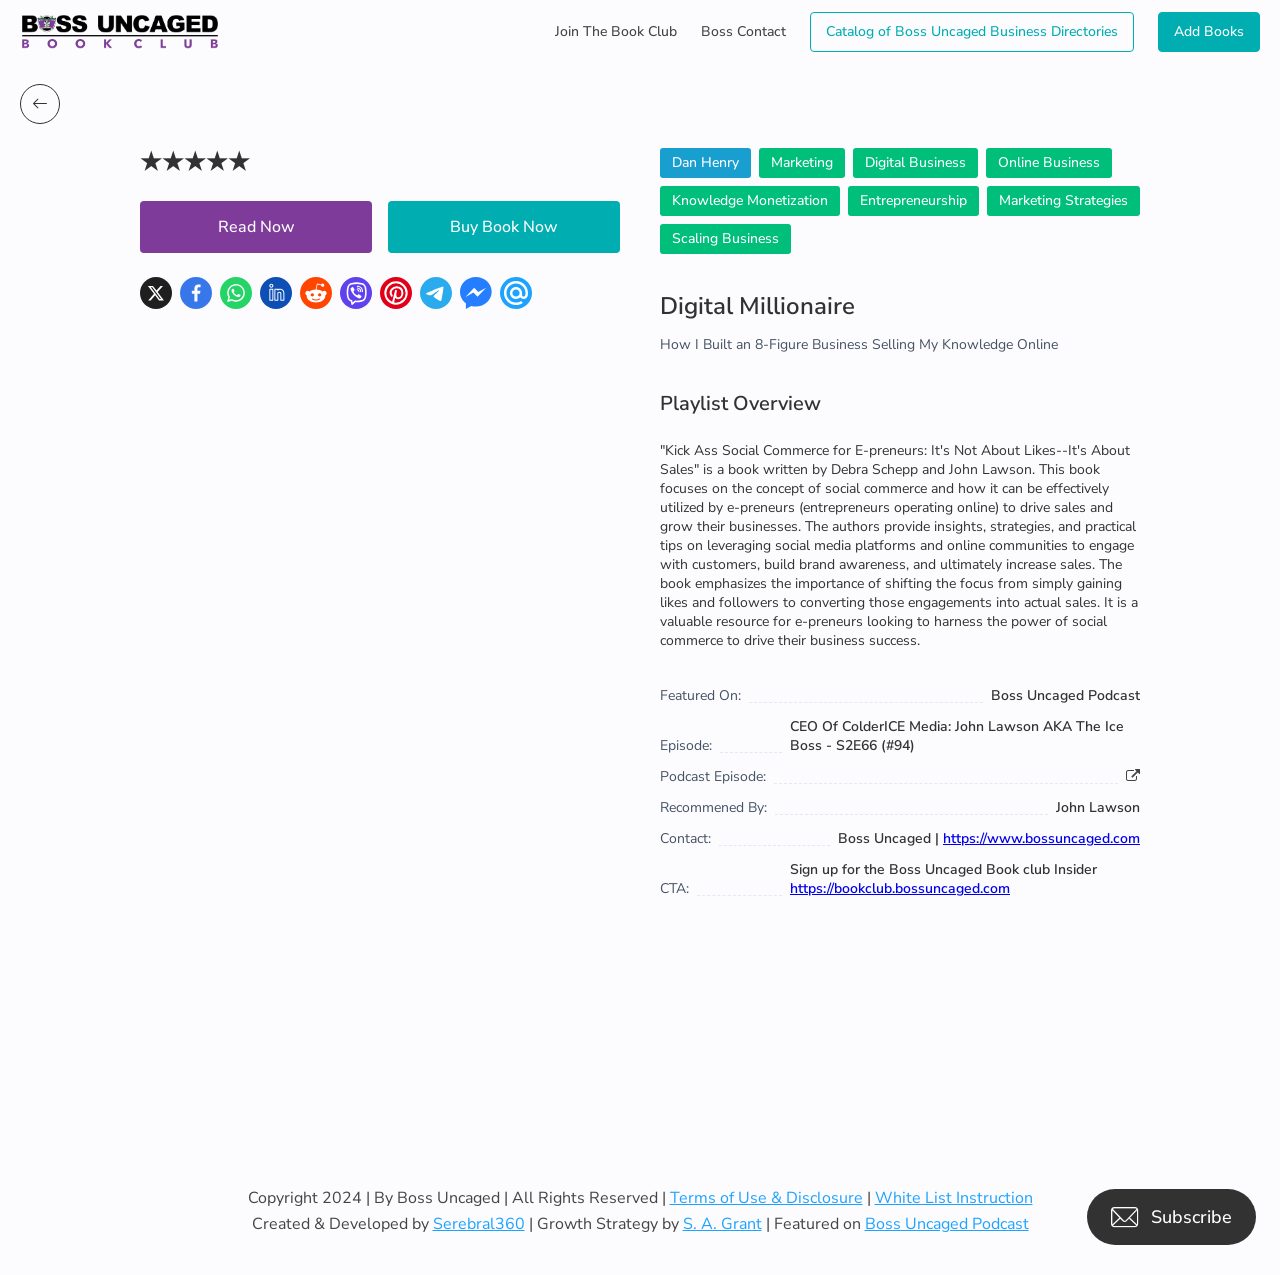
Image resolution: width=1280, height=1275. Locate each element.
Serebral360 (479, 1224)
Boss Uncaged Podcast (947, 1224)
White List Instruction (954, 1198)
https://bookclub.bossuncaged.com (900, 888)
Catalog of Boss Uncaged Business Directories (972, 31)
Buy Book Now (504, 227)
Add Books (1209, 31)
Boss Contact (743, 31)
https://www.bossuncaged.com (1041, 838)
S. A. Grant (722, 1224)
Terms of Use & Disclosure (766, 1198)
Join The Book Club (616, 31)
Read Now (256, 227)
